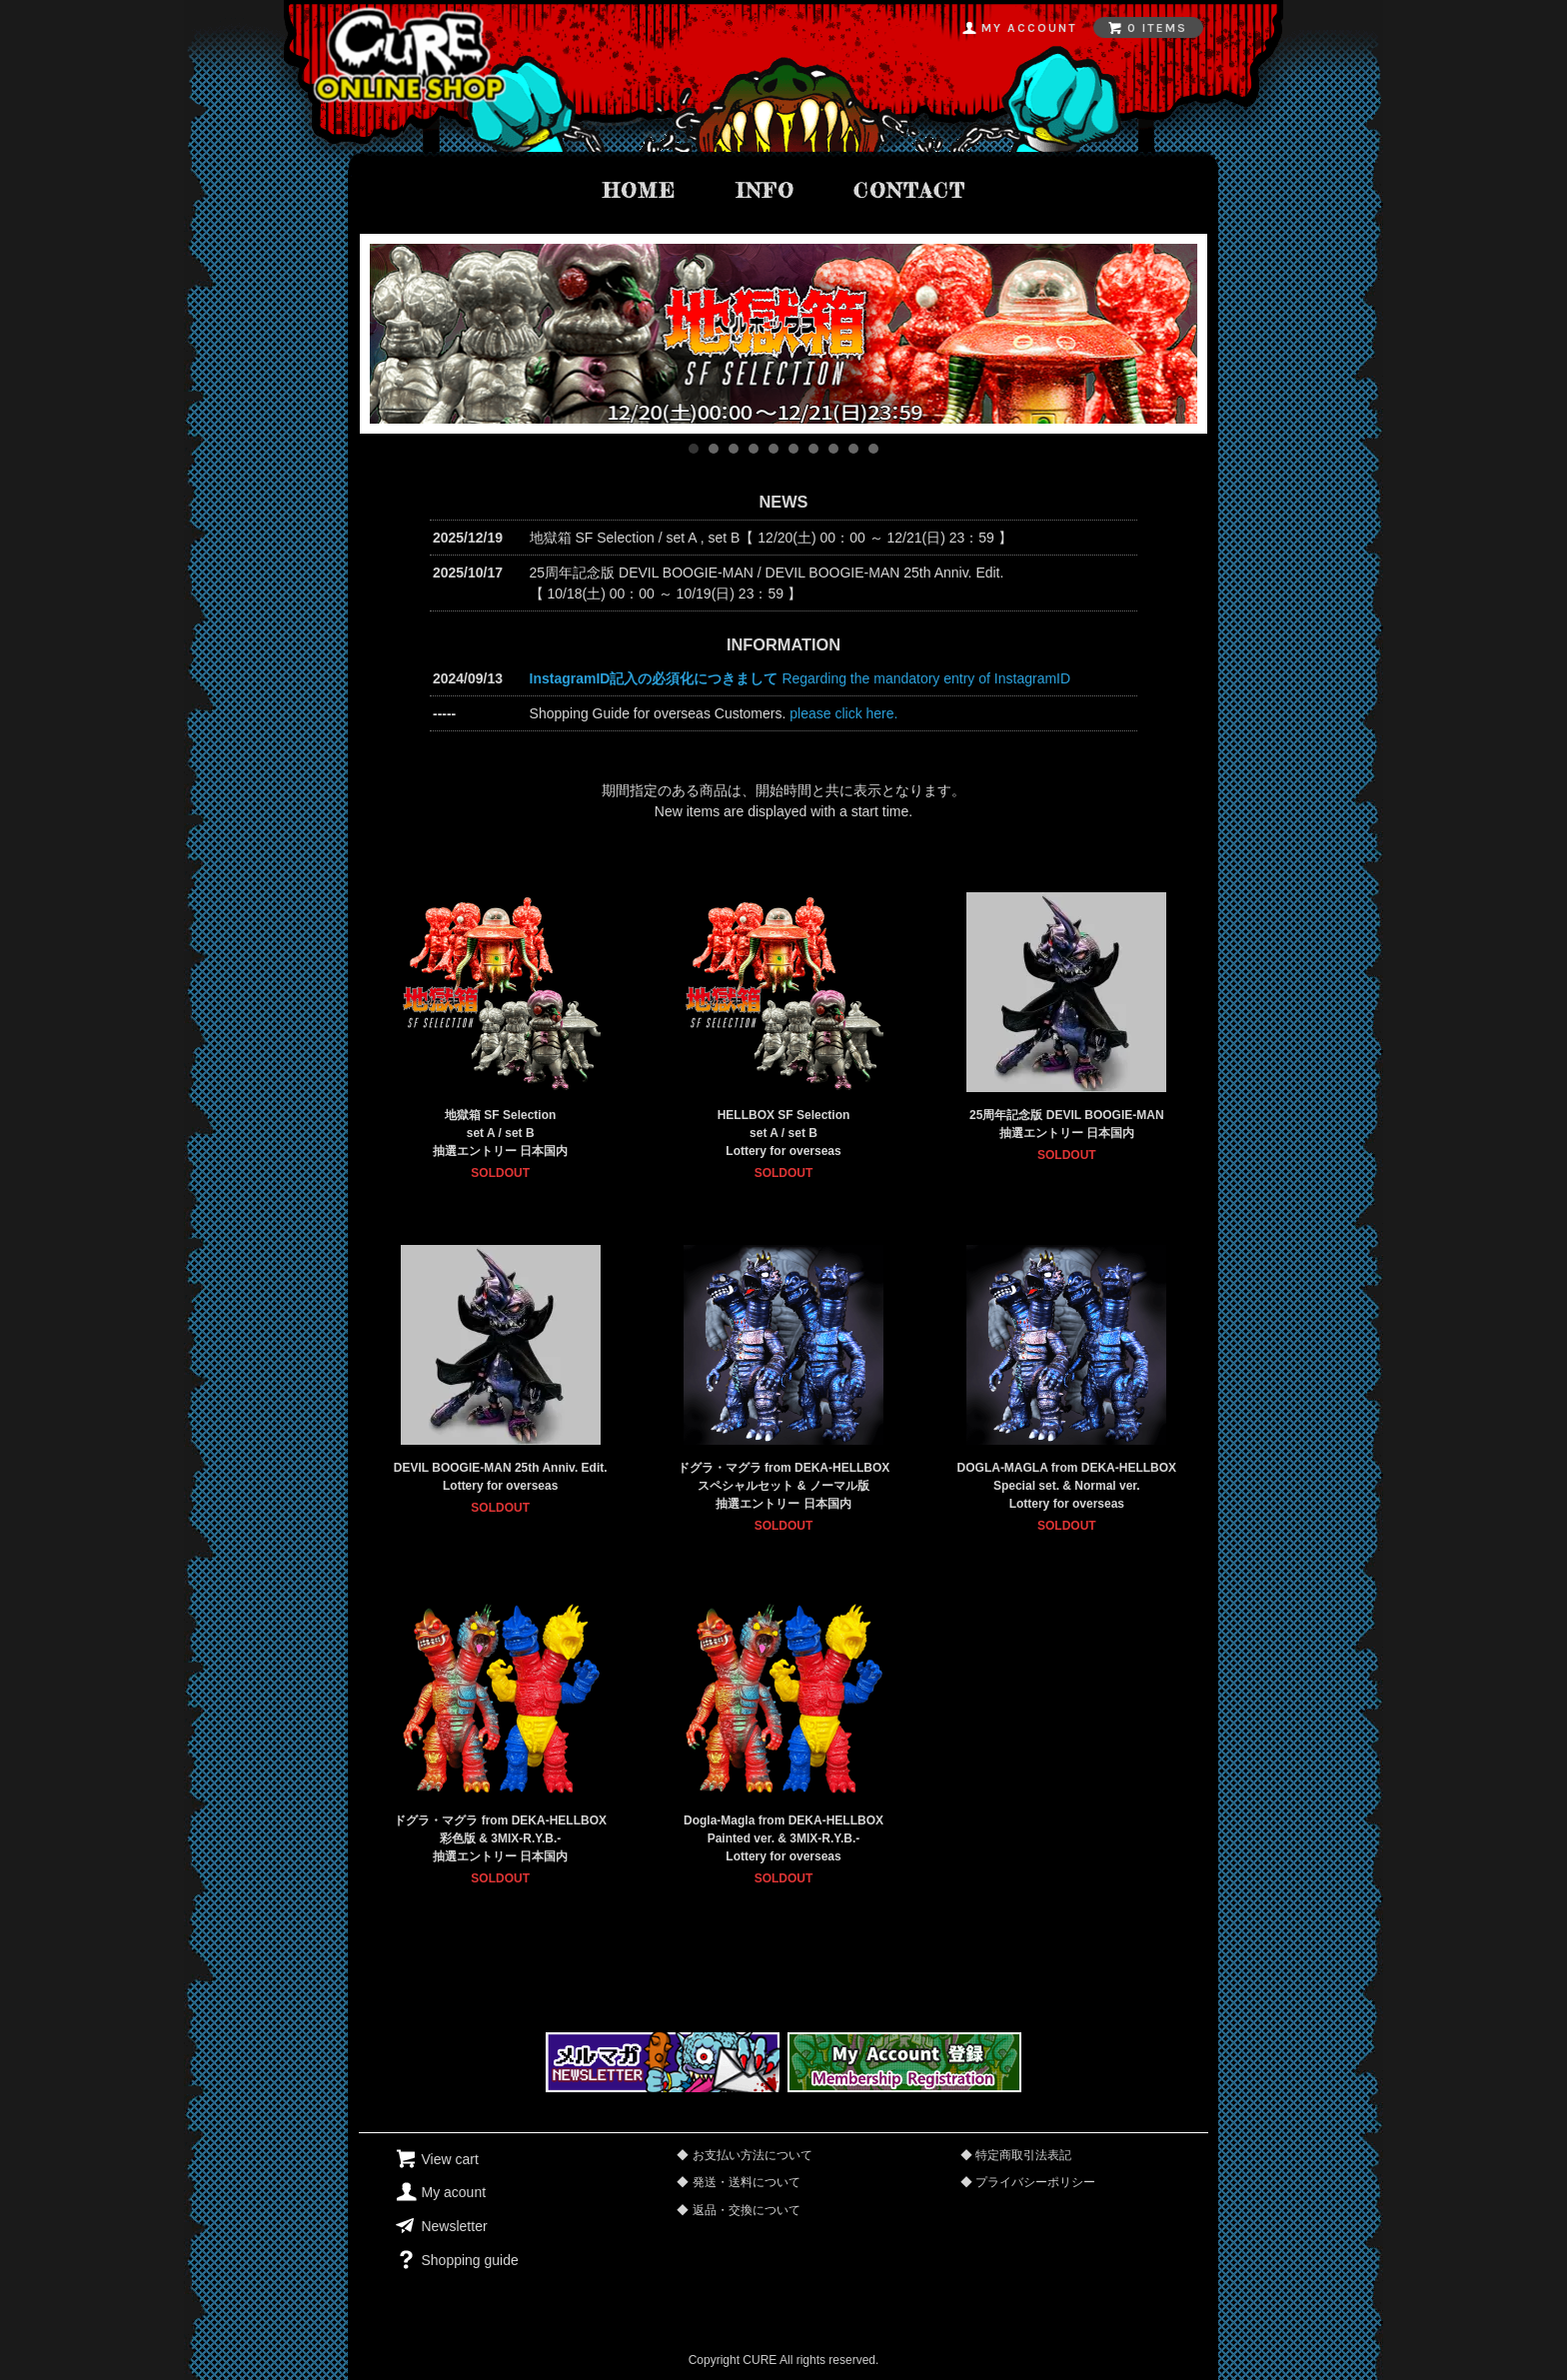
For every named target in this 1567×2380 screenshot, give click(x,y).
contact (909, 190)
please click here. (843, 713)
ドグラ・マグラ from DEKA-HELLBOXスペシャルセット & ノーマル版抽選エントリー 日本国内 (784, 1486)
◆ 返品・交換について (738, 2210)
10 (873, 449)
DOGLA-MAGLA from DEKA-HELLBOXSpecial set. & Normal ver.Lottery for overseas (1067, 1486)
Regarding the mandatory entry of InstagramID (800, 678)
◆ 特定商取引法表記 (1015, 2155)
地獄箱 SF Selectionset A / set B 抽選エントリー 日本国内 (500, 1133)
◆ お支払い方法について (744, 2155)
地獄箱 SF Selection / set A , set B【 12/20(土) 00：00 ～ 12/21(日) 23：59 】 (771, 538)
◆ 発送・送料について (738, 2182)
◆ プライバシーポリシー (1027, 2182)
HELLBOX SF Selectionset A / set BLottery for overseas (784, 1133)
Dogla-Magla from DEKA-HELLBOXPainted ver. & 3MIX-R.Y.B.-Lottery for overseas (783, 1838)
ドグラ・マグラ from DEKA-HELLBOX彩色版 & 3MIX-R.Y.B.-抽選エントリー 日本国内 (500, 1838)
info (765, 190)
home (640, 190)
